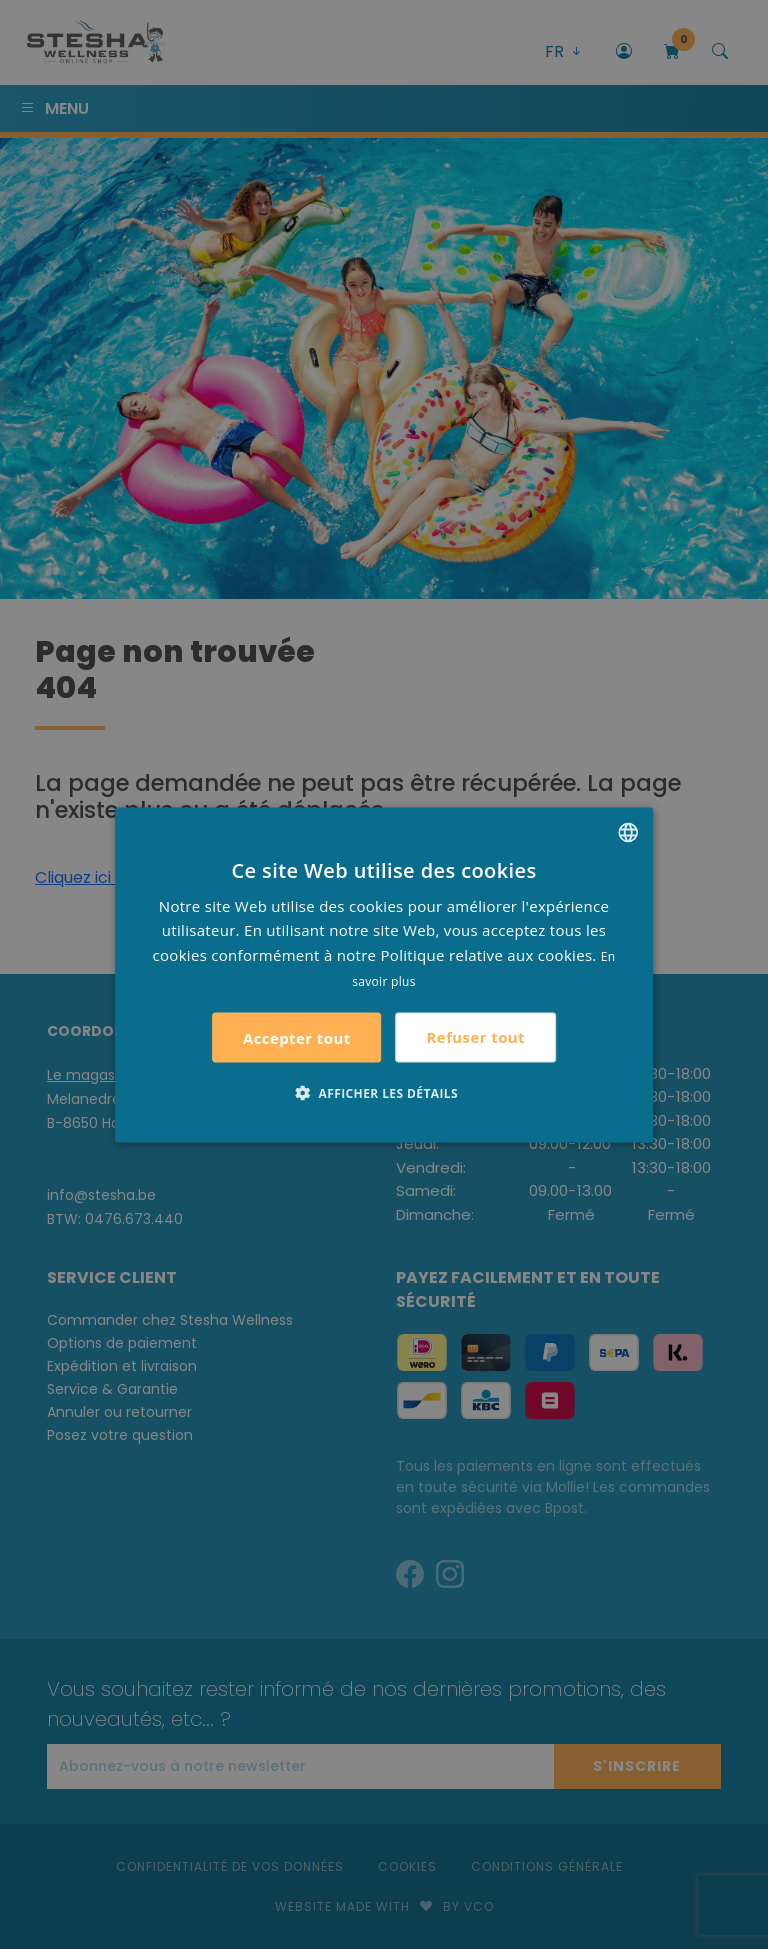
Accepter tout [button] (297, 1037)
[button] (384, 1092)
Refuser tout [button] (476, 1037)
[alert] (384, 974)
